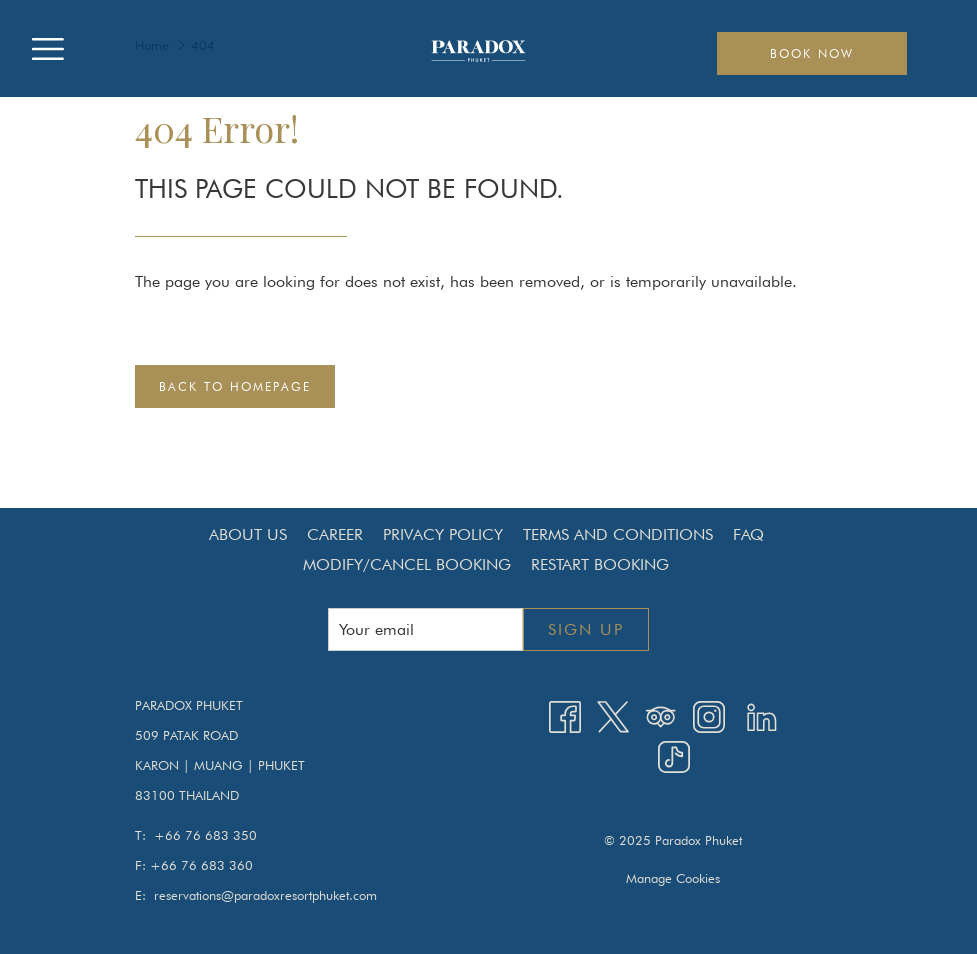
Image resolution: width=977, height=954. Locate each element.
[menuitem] (248, 535)
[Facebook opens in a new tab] (565, 714)
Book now (812, 53)
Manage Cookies (673, 878)
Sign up (586, 629)
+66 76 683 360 (201, 865)
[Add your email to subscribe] (425, 629)
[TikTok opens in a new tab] (674, 755)
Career (335, 534)
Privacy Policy (443, 534)
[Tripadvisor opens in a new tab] (661, 714)
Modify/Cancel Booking (407, 564)
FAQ (748, 534)
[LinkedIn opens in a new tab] (762, 714)
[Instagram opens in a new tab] (709, 714)
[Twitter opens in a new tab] (613, 714)
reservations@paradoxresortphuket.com (265, 895)
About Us (248, 534)
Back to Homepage (235, 386)
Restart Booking (600, 564)
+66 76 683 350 (205, 835)
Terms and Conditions (618, 534)
